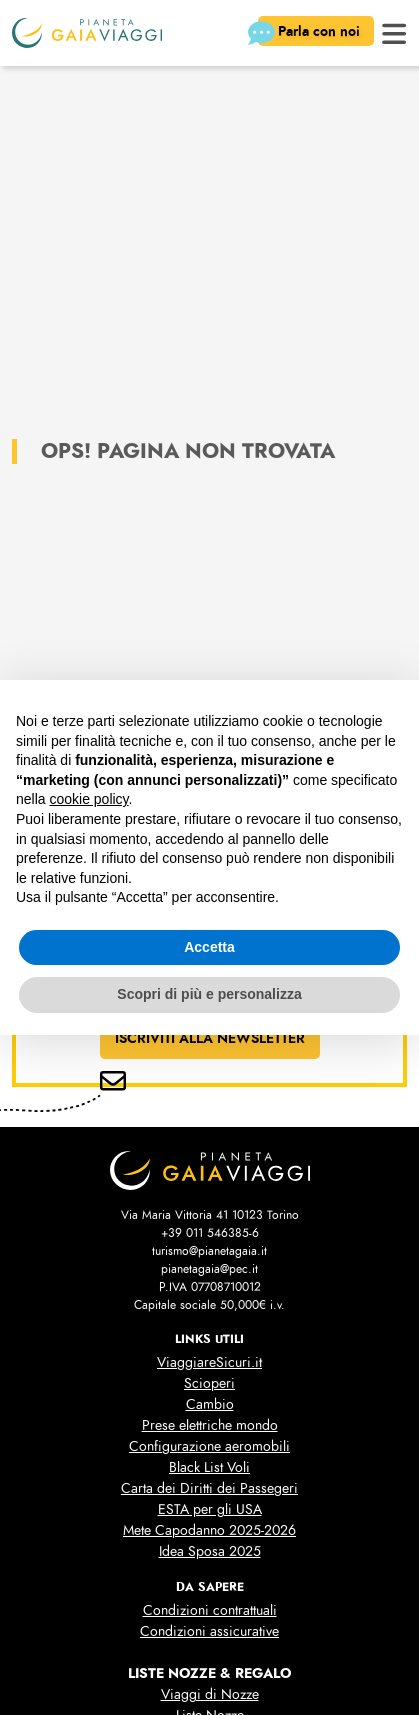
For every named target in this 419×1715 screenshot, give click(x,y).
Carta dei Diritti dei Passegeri (209, 1488)
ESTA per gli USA (210, 1509)
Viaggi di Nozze (210, 1694)
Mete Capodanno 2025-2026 (209, 1530)
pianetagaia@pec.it (209, 1269)
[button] (394, 31)
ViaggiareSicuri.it (209, 1362)
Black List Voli (209, 1467)
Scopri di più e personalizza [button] (209, 994)
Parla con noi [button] (311, 33)
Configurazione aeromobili (209, 1446)
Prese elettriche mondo (210, 1425)
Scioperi (209, 1383)
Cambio (210, 1404)
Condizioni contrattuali (210, 1610)
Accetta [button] (209, 947)
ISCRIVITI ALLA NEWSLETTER (210, 1038)
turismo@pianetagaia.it (209, 1251)
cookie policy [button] (88, 799)
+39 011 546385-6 (210, 1233)
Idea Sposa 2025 (210, 1551)
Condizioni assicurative (209, 1631)
